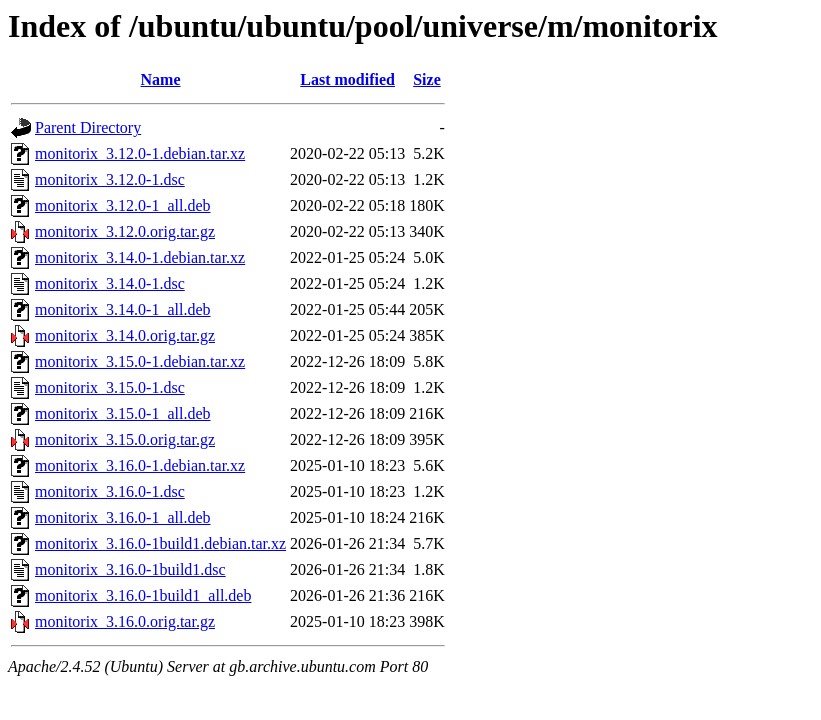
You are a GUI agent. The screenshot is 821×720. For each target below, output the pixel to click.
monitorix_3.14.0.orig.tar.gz (125, 335)
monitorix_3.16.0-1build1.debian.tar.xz (160, 543)
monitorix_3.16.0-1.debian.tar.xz (140, 465)
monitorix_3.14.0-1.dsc (110, 283)
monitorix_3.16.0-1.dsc (110, 491)
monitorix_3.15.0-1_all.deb (123, 413)
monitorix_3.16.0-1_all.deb (123, 517)
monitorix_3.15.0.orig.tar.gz (125, 439)
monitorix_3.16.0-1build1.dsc (130, 569)
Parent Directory (88, 127)
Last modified (347, 79)
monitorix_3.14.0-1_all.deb (123, 309)
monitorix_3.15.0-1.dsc (110, 387)
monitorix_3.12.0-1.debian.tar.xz (140, 153)
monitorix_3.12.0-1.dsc (110, 179)
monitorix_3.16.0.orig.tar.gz (125, 621)
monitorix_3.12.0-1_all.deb (123, 205)
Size (427, 79)
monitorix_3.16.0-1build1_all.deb (143, 595)
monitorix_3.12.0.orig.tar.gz (125, 231)
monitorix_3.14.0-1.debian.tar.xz (140, 257)
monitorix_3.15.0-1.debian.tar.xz (140, 361)
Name (161, 79)
